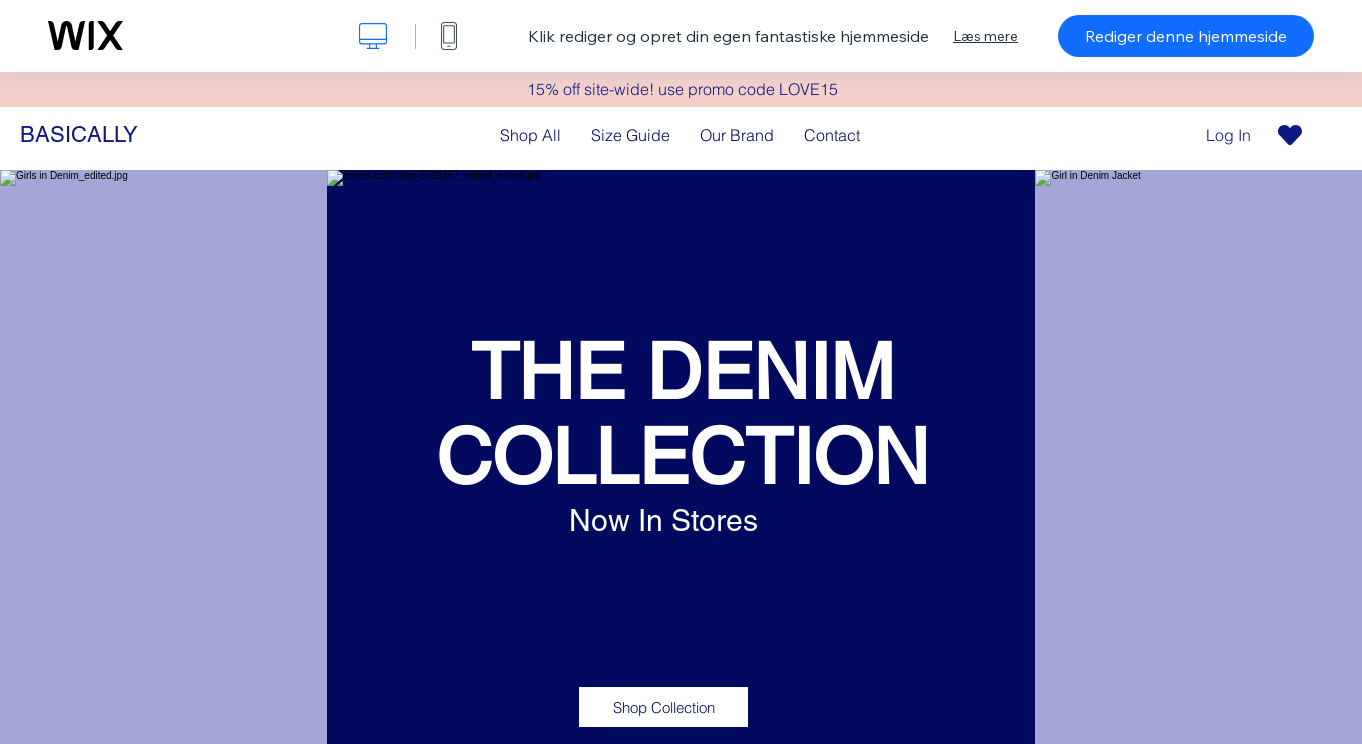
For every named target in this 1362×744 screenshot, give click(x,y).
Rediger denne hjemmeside (1186, 36)
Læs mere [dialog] (985, 36)
